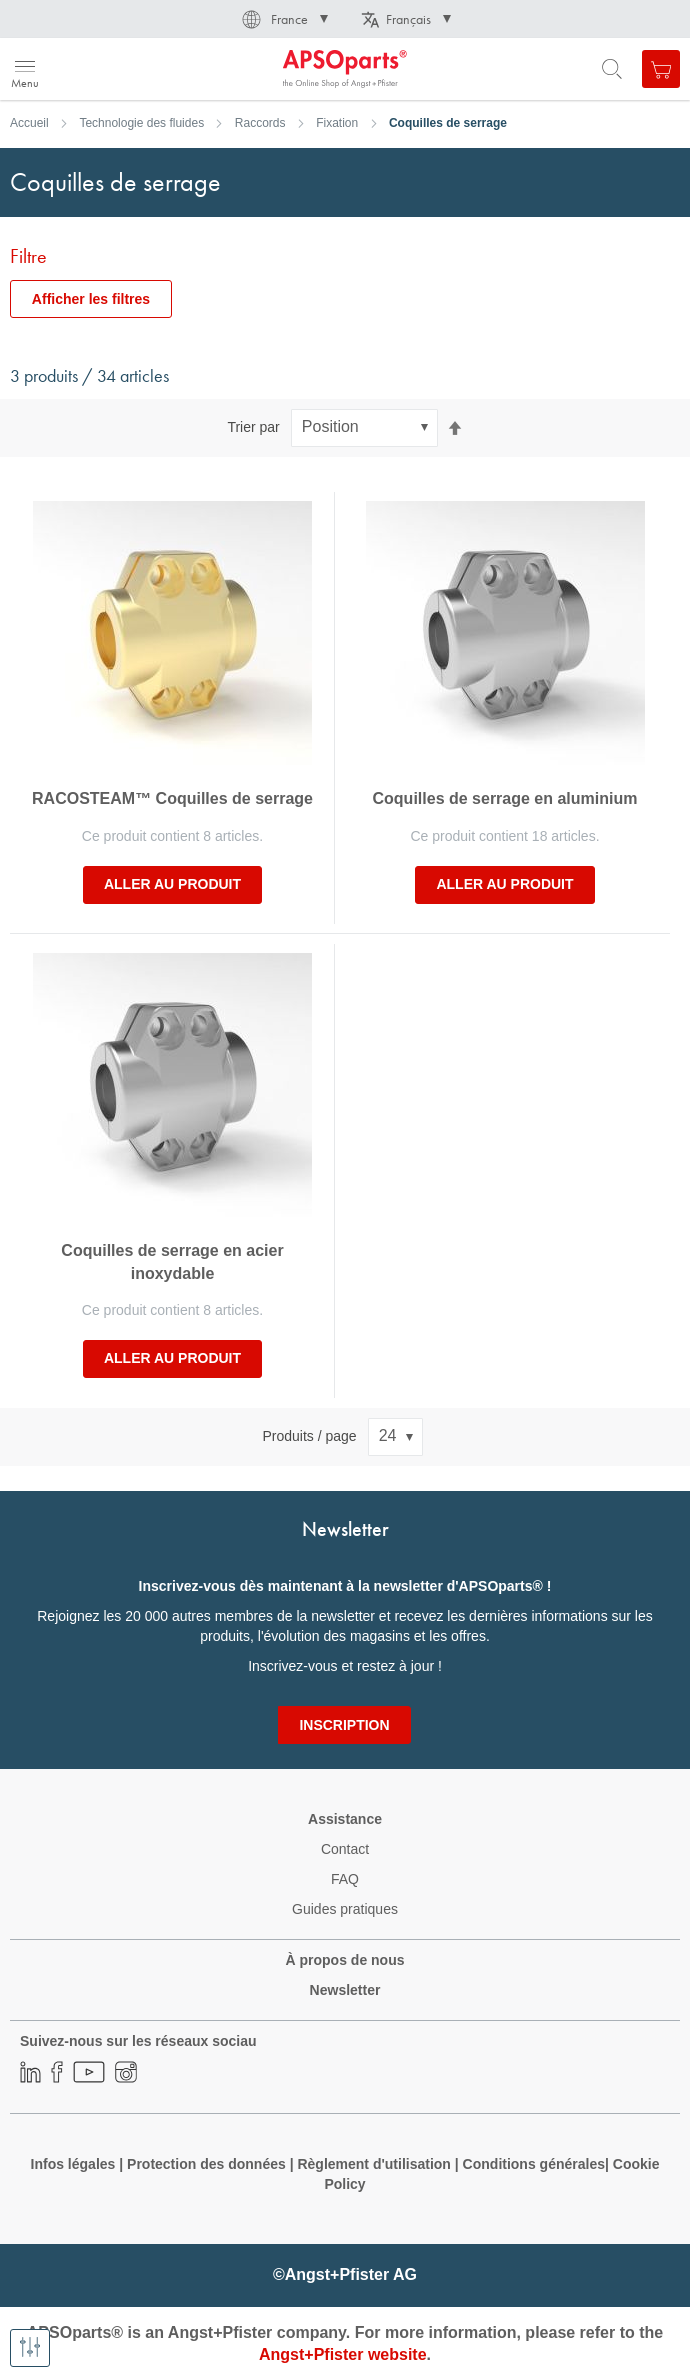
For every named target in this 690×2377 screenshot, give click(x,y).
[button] (283, 19)
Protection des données (206, 2164)
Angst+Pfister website (343, 2354)
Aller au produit (172, 884)
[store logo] (112, 69)
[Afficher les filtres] (30, 2348)
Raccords (260, 123)
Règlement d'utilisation (373, 2164)
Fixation (337, 123)
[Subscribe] (344, 1725)
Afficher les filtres (91, 299)
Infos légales (73, 2164)
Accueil (29, 123)
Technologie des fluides (141, 123)
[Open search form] (612, 69)
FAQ (345, 1879)
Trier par (253, 427)
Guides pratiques (345, 1909)
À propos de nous (345, 1960)
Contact (345, 1849)
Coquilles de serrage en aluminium (505, 798)
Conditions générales (534, 2164)
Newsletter (345, 1990)
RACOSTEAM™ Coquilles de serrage (172, 798)
